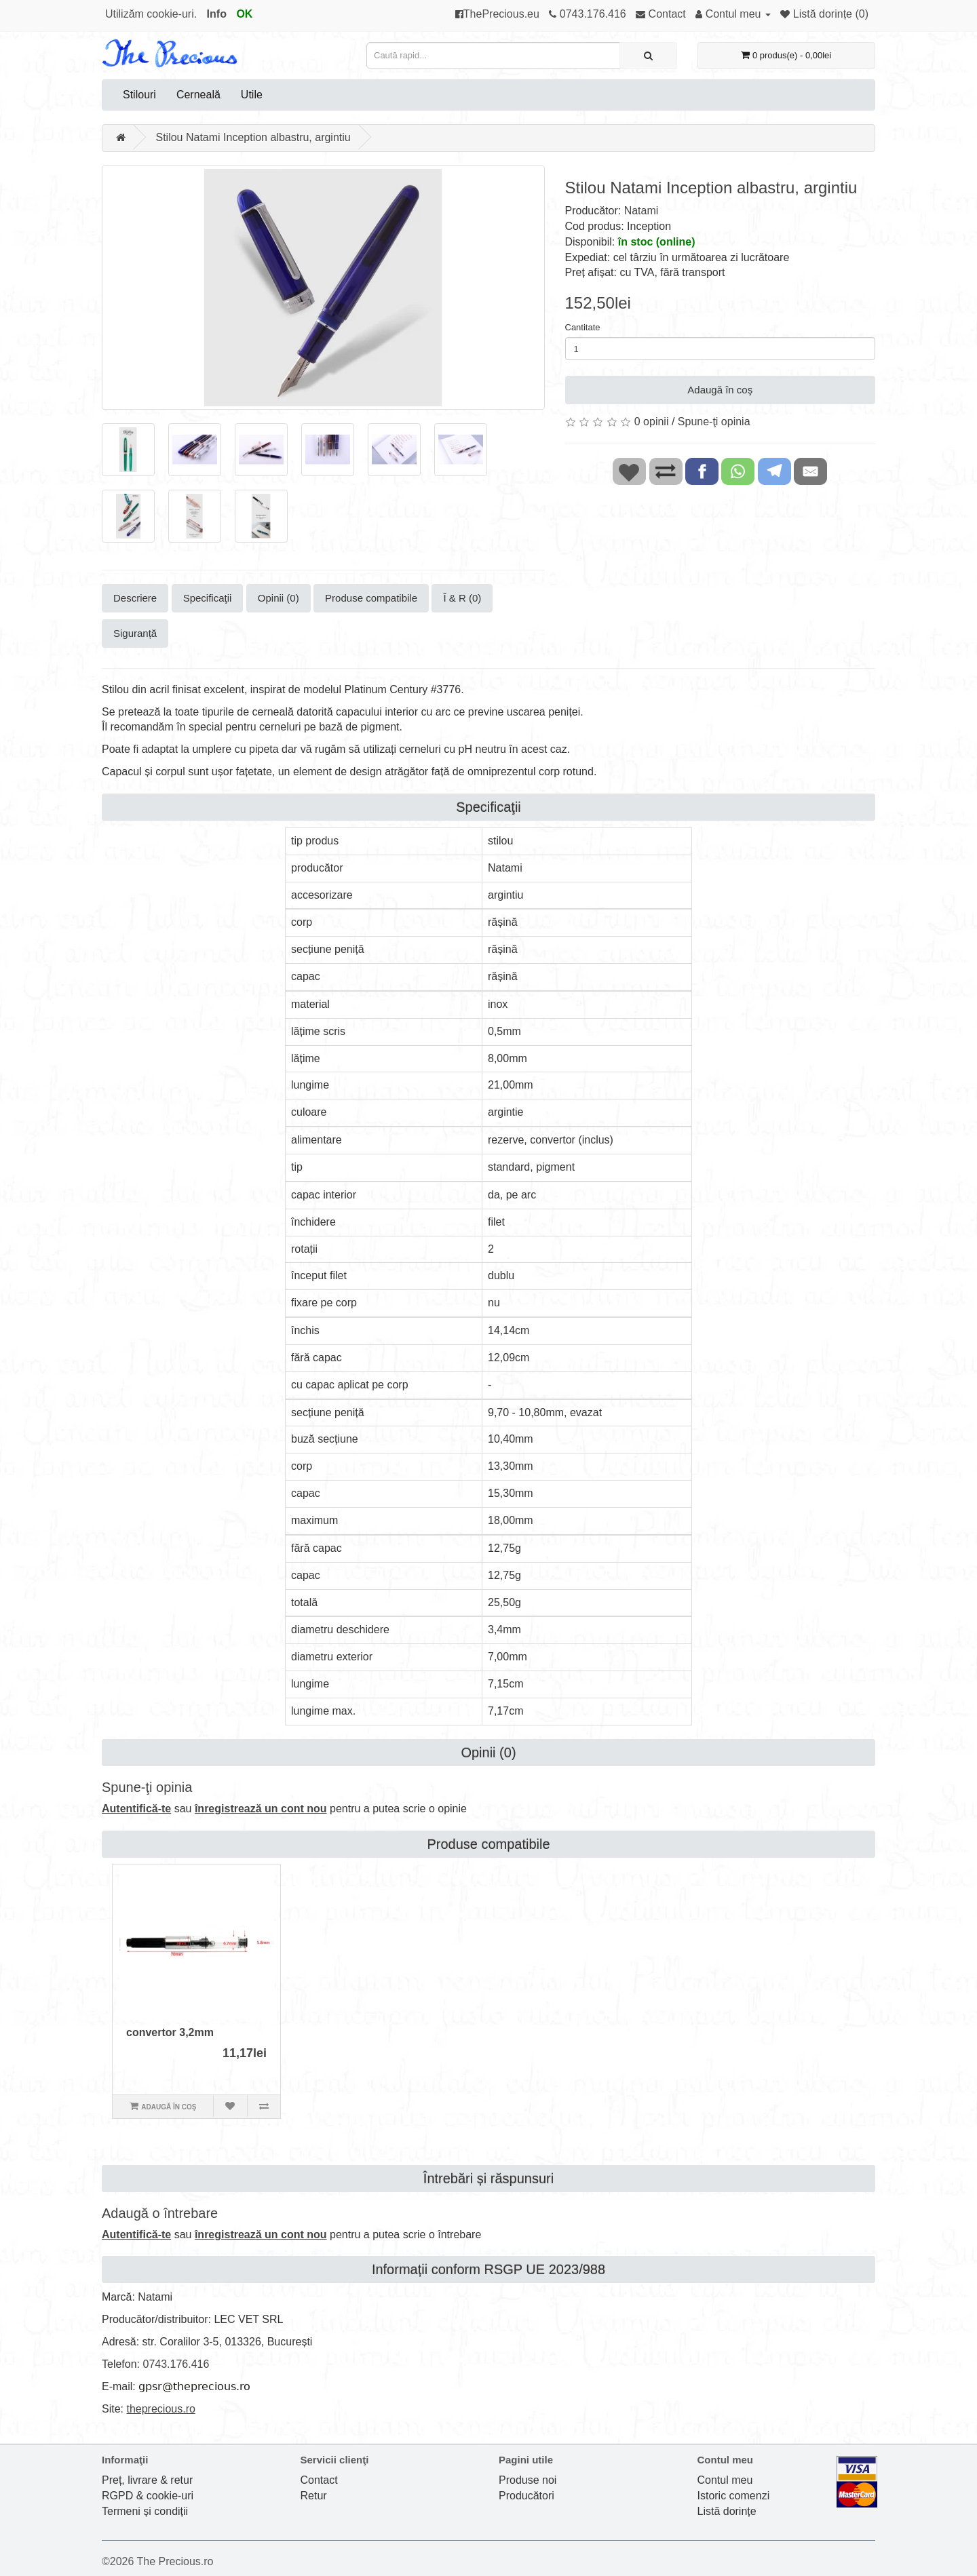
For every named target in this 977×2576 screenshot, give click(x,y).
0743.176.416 (175, 2364)
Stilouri (139, 94)
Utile (252, 94)
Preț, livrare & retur (147, 2480)
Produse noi (527, 2480)
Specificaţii (207, 598)
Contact (319, 2480)
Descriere (135, 598)
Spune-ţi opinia (714, 421)
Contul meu (725, 2480)
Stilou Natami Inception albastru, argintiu (252, 137)
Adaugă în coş (719, 389)
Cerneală (198, 94)
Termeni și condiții (145, 2511)
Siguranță (135, 633)
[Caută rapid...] (648, 55)
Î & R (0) (462, 598)
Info (217, 14)
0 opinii (651, 421)
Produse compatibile (371, 598)
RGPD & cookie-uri (147, 2495)
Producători (526, 2495)
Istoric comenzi (733, 2495)
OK (244, 14)
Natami (641, 210)
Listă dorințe (726, 2511)
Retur (314, 2495)
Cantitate (582, 327)
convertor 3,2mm (170, 2032)
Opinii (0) (278, 598)
